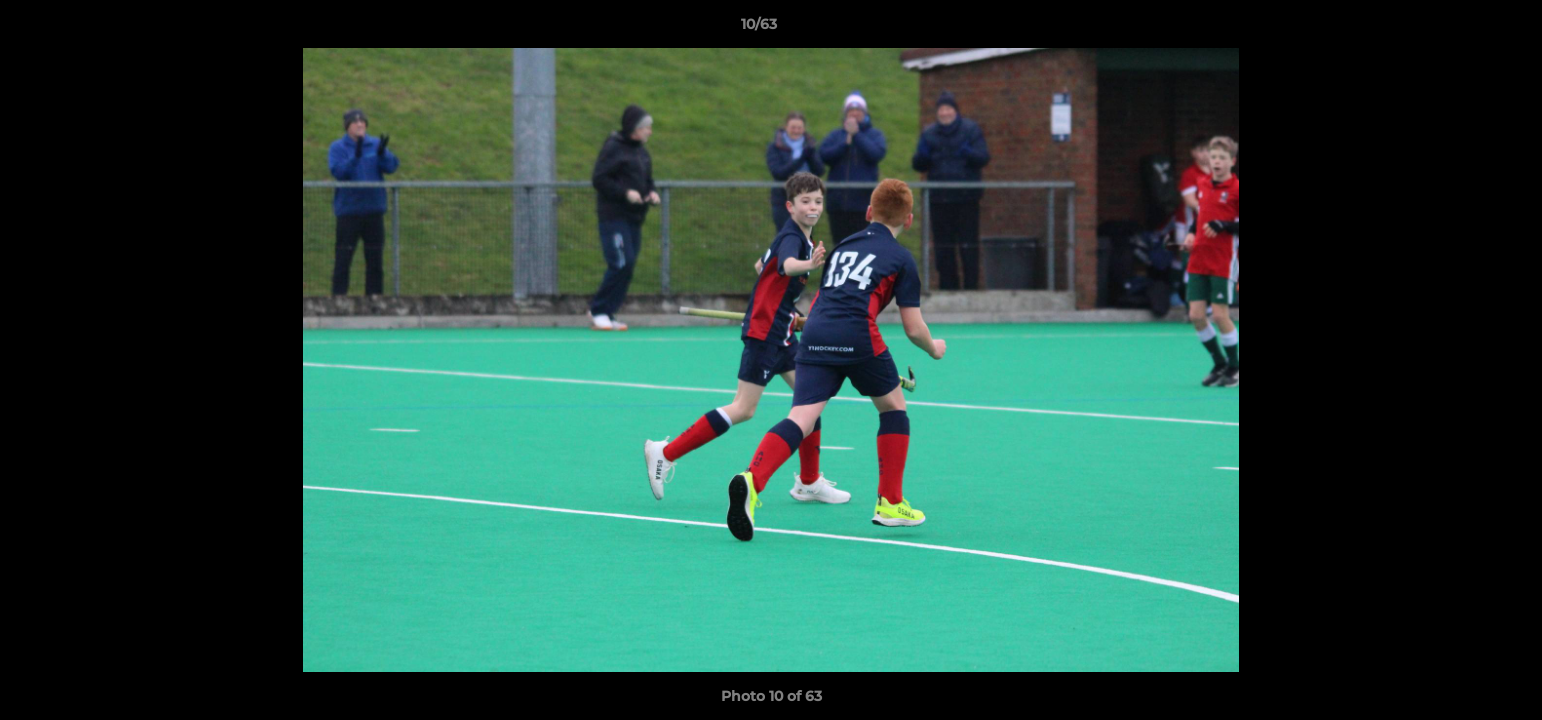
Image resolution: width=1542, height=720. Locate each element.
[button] (1458, 29)
